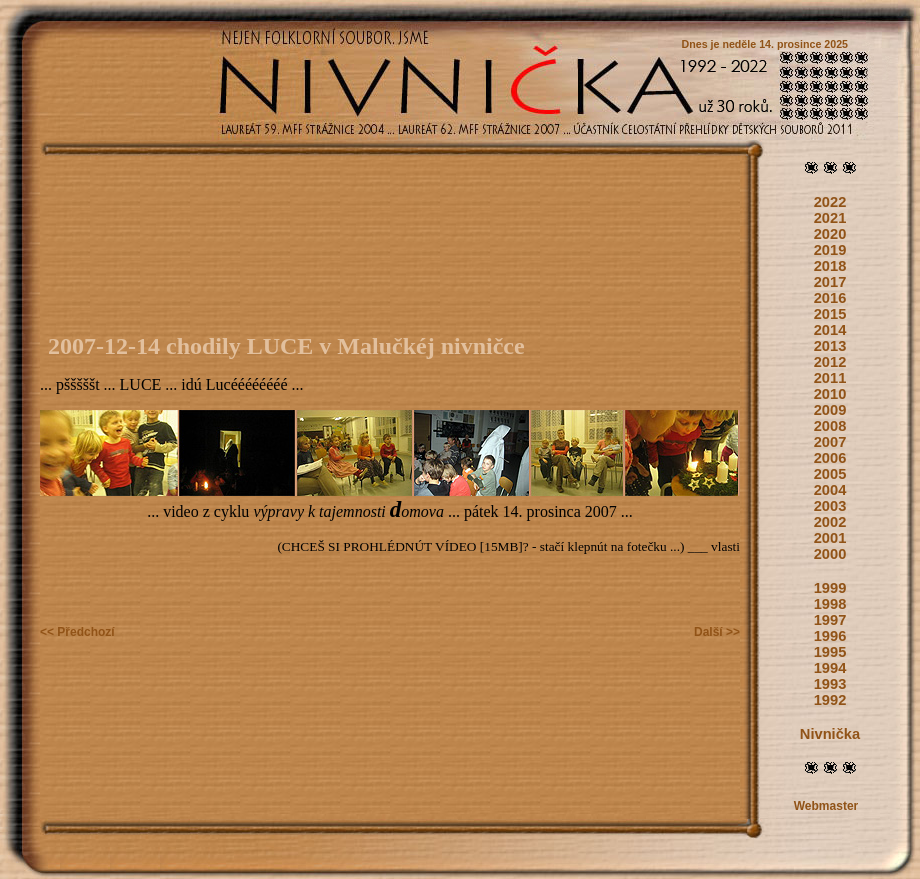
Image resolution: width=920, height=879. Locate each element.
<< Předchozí (77, 632)
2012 (830, 362)
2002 (830, 522)
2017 (830, 282)
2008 (830, 426)
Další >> (717, 632)
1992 (830, 700)
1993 (830, 684)
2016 (830, 298)
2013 (830, 346)
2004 (830, 490)
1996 (830, 636)
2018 (830, 266)
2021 (830, 218)
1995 (830, 652)
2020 (830, 234)
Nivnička (830, 734)
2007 (830, 442)
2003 (830, 506)
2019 (830, 250)
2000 (830, 554)
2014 (830, 330)
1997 (830, 620)
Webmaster (826, 806)
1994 (830, 668)
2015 (830, 314)
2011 (830, 378)
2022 (830, 202)
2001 (830, 538)
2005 (830, 474)
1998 (830, 604)
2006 (830, 458)
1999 (830, 588)
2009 (830, 410)
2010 (830, 394)
